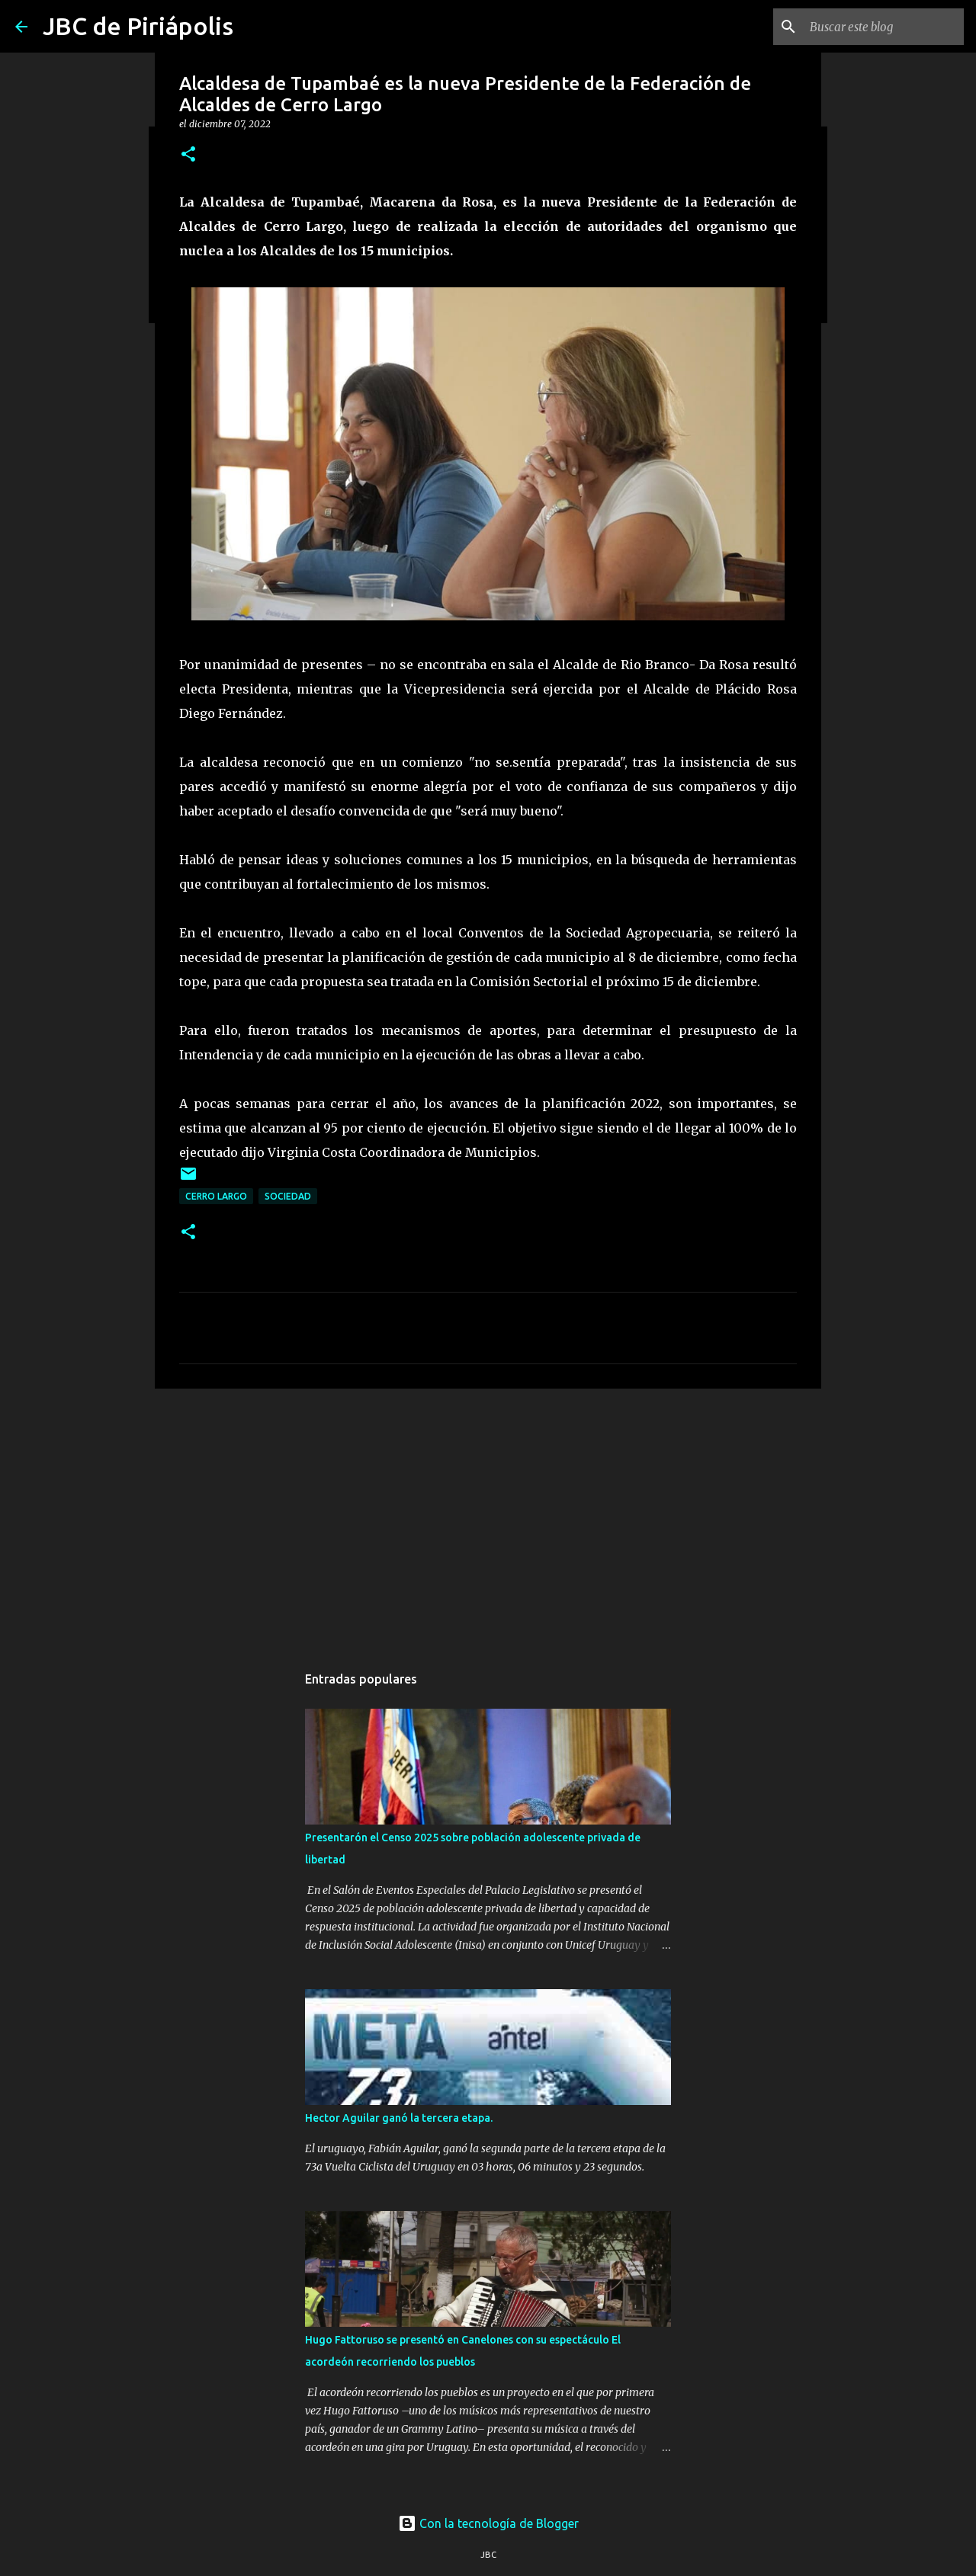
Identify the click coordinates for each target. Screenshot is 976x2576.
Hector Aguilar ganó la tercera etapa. (399, 2118)
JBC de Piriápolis (138, 26)
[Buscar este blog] (884, 26)
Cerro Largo (216, 1196)
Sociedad (288, 1196)
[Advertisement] (488, 1518)
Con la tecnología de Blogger (488, 2523)
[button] (188, 155)
